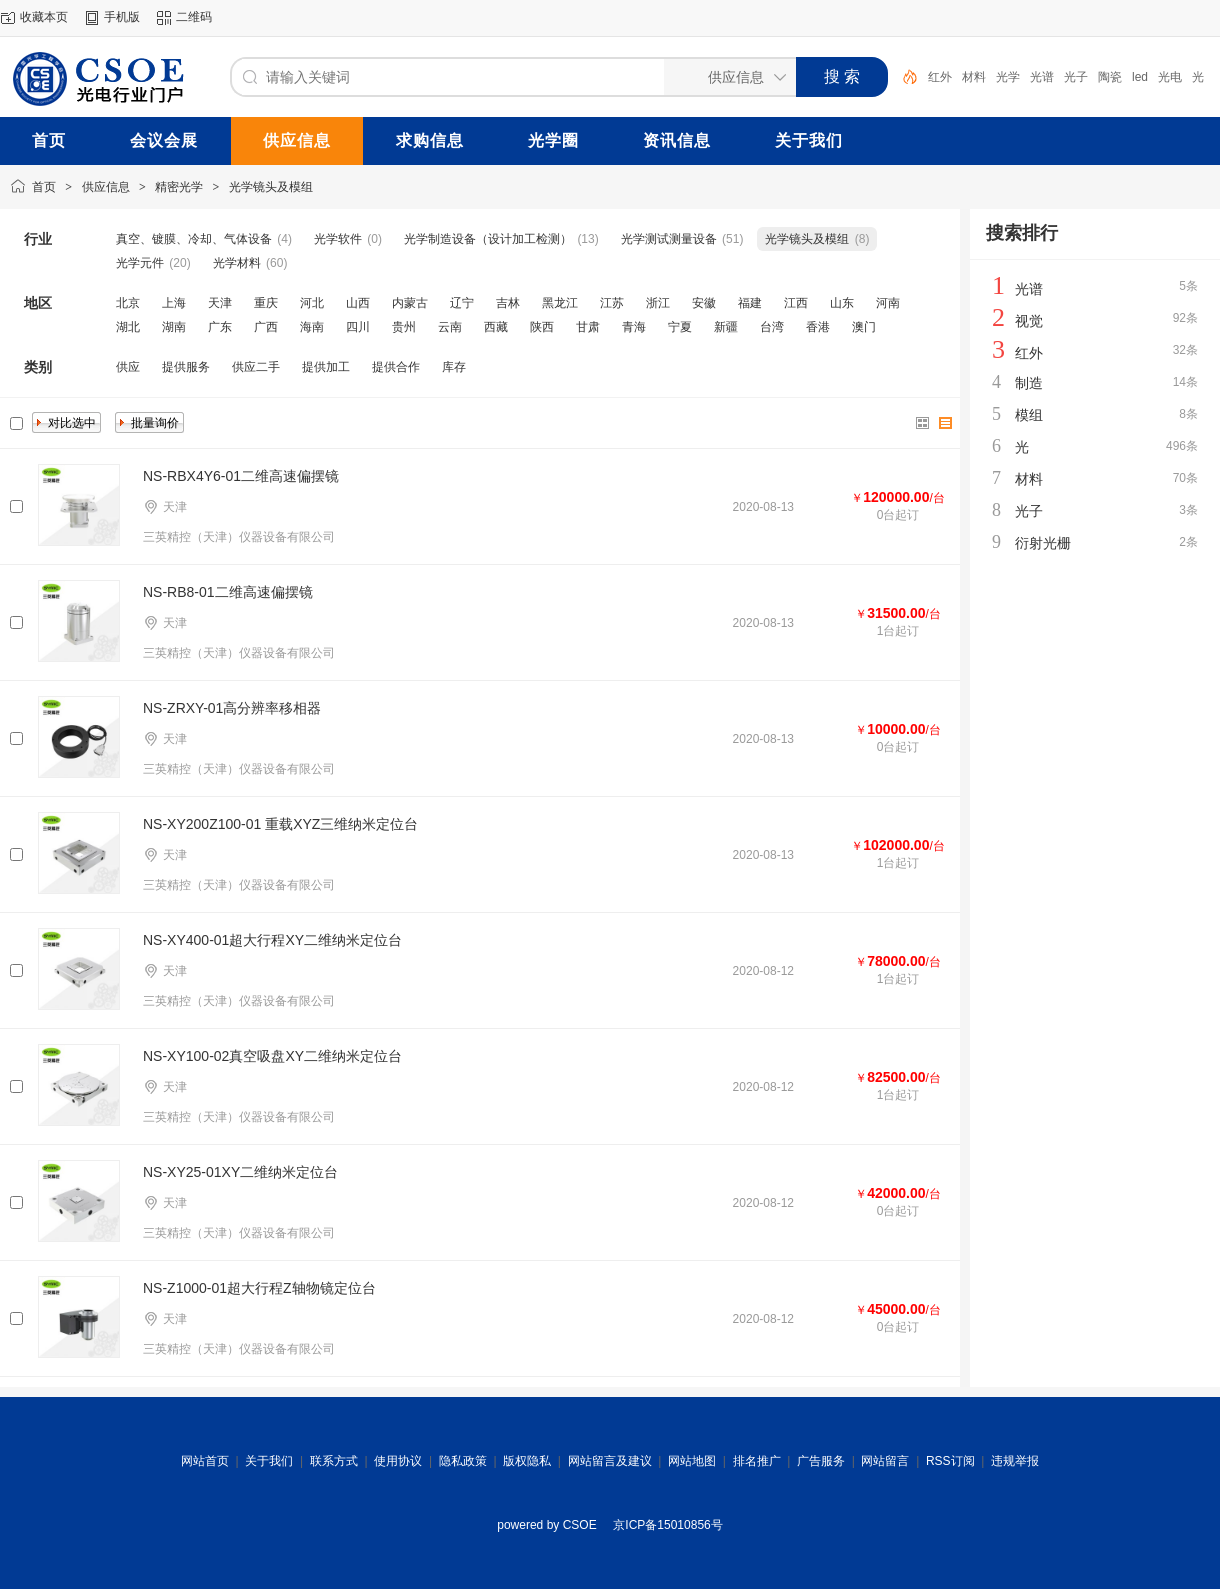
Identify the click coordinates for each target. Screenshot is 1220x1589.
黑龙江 (560, 303)
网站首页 (205, 1461)
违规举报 (1015, 1461)
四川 (358, 327)
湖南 (174, 327)
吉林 (508, 303)
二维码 (194, 17)
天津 (220, 303)
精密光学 (179, 187)
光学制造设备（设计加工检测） (488, 239)
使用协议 (398, 1461)
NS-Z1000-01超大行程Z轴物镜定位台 (259, 1288)
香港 (818, 327)
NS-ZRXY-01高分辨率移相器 (232, 708)
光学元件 (140, 263)
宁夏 (680, 327)
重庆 (266, 303)
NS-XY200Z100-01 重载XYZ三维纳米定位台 (280, 824)
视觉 (1029, 321)
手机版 (122, 17)
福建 (750, 303)
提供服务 (186, 367)
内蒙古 (410, 303)
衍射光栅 (1043, 543)
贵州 (404, 327)
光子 (1076, 77)
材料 (974, 77)
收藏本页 (44, 17)
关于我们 (269, 1461)
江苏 (612, 303)
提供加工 (326, 367)
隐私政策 (463, 1461)
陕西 (542, 327)
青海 (634, 327)
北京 (128, 303)
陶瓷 (1110, 77)
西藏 (496, 327)
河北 (312, 303)
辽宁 (462, 303)
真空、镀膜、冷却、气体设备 (194, 239)
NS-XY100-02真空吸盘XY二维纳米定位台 (272, 1056)
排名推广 (757, 1461)
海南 (312, 327)
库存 (454, 367)
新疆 (726, 327)
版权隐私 (527, 1461)
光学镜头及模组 (271, 187)
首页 (44, 187)
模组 (1029, 415)
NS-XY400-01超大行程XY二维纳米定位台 (272, 940)
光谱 (1042, 77)
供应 (128, 367)
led (1140, 77)
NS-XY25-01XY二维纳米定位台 (240, 1172)
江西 (796, 303)
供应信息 (106, 187)
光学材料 (237, 263)
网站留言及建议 (610, 1461)
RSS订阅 (950, 1461)
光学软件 (338, 239)
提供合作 (396, 367)
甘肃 (588, 327)
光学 (1008, 77)
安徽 (704, 303)
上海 (174, 303)
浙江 (658, 303)
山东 (842, 303)
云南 (450, 327)
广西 (266, 327)
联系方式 (334, 1461)
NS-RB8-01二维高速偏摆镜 (228, 592)
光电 (1170, 77)
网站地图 (692, 1461)
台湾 (772, 327)
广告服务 (821, 1461)
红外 (940, 77)
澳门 (864, 327)
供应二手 (256, 367)
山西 (358, 303)
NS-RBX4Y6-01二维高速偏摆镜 (241, 476)
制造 (1029, 383)
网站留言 (885, 1461)
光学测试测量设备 (669, 239)
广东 (220, 327)
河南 (888, 303)
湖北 (128, 327)
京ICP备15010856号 (667, 1525)
